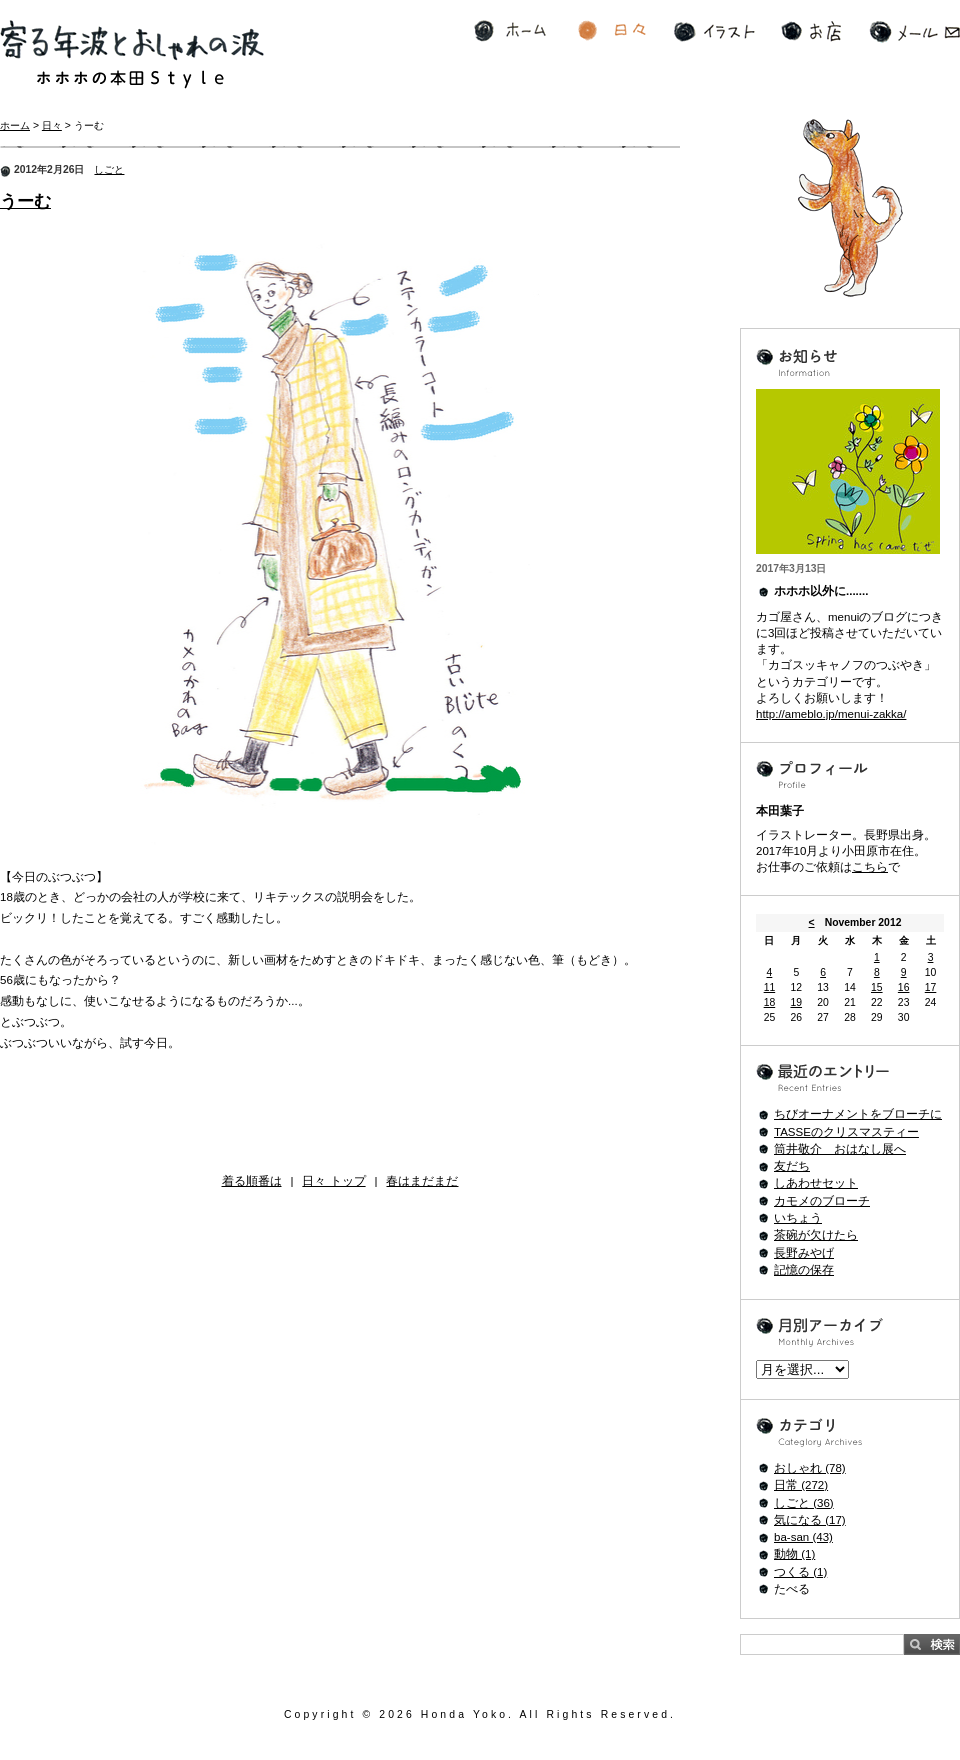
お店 (811, 31)
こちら (870, 867)
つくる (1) (800, 1572)
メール (914, 31)
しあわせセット (816, 1183)
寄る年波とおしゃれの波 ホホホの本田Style (132, 54)
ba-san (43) (803, 1537)
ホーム (510, 31)
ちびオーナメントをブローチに (858, 1114)
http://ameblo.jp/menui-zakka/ (831, 714)
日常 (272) (801, 1485)
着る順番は (252, 1181)
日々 (612, 31)
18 (770, 1002)
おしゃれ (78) (810, 1468)
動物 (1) (794, 1554)
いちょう (798, 1218)
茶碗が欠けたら (816, 1235)
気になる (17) (810, 1520)
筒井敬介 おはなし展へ (840, 1149)
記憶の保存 (804, 1270)
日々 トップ (333, 1181)
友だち (792, 1166)
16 (904, 987)
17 (931, 987)
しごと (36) (804, 1503)
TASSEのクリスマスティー (846, 1132)
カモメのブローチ (822, 1201)
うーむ (25, 201)
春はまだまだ (422, 1181)
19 (796, 1002)
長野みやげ (804, 1253)
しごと (109, 169)
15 (877, 987)
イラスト (714, 31)
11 (770, 987)
